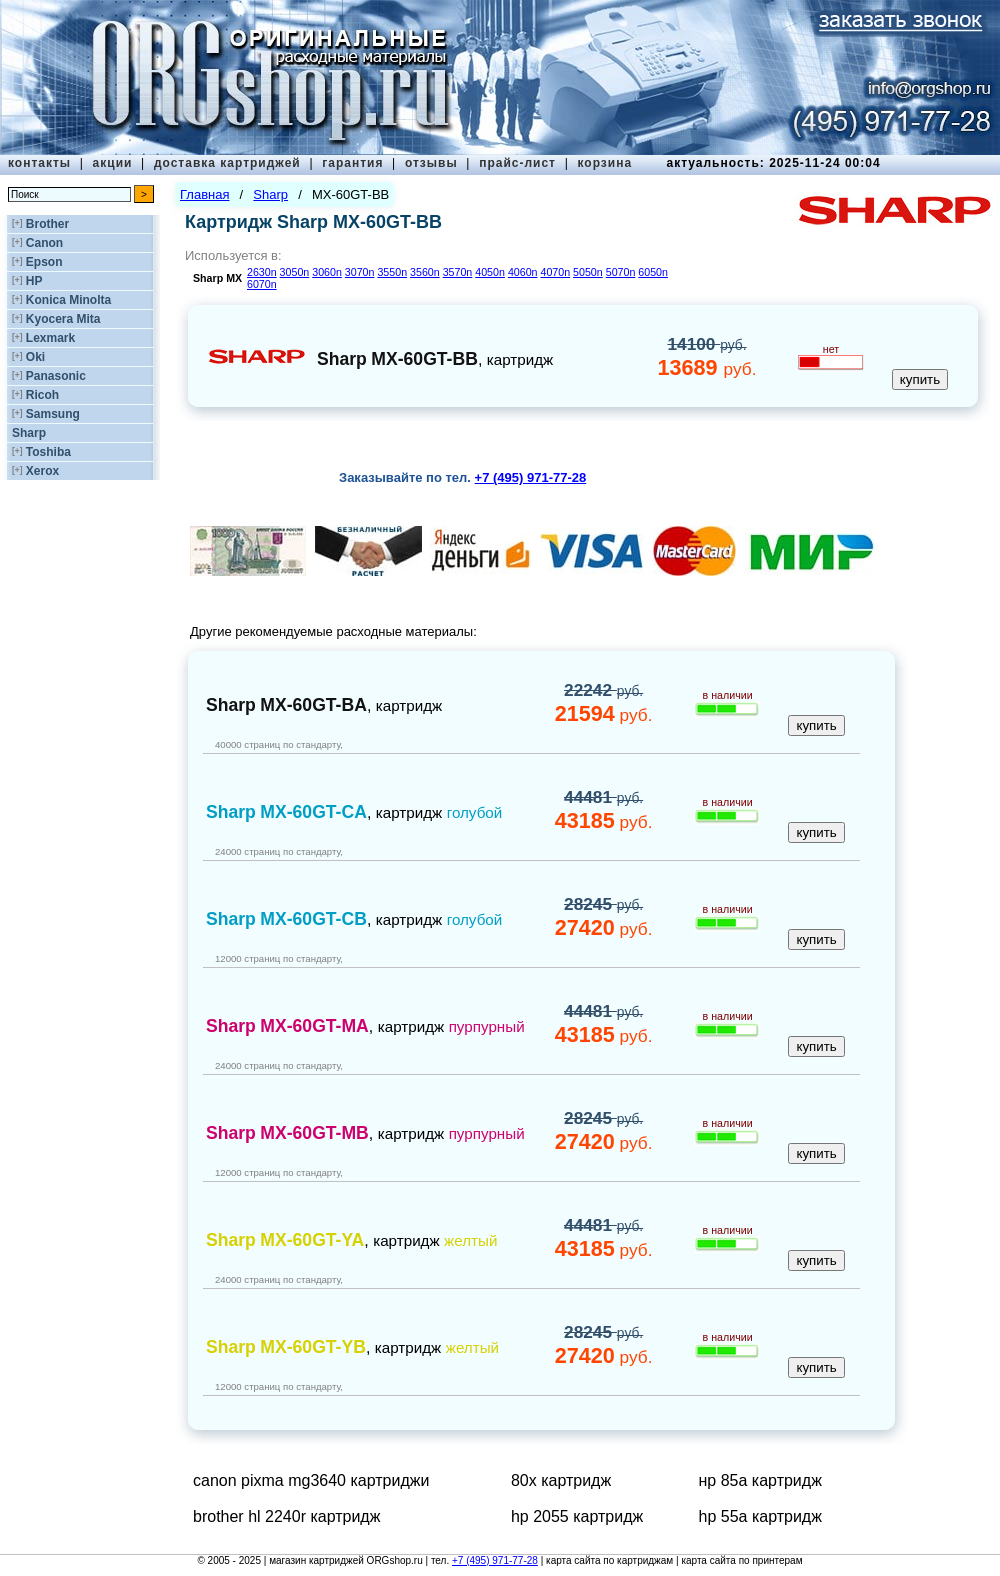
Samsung (53, 414)
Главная (204, 194)
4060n (523, 272)
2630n (262, 272)
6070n (262, 284)
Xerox (42, 471)
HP (34, 281)
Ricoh (42, 395)
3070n (360, 272)
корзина (604, 163)
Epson (44, 262)
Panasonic (56, 376)
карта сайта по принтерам (741, 1560)
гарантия (352, 163)
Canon (44, 243)
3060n (327, 272)
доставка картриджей (227, 163)
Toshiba (48, 452)
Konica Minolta (68, 300)
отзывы (431, 163)
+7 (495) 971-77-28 (495, 1560)
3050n (295, 272)
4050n (490, 272)
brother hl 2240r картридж (286, 1516)
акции (113, 163)
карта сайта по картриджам (609, 1560)
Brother (47, 224)
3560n (425, 272)
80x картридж (561, 1480)
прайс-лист (517, 163)
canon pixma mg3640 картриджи (311, 1480)
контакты (39, 163)
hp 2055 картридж (577, 1516)
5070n (621, 272)
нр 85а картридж (760, 1480)
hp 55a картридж (760, 1516)
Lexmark (50, 338)
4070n (555, 272)
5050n (588, 272)
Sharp (29, 433)
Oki (35, 357)
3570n (458, 272)
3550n (392, 272)
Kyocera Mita (63, 319)
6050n (653, 272)
